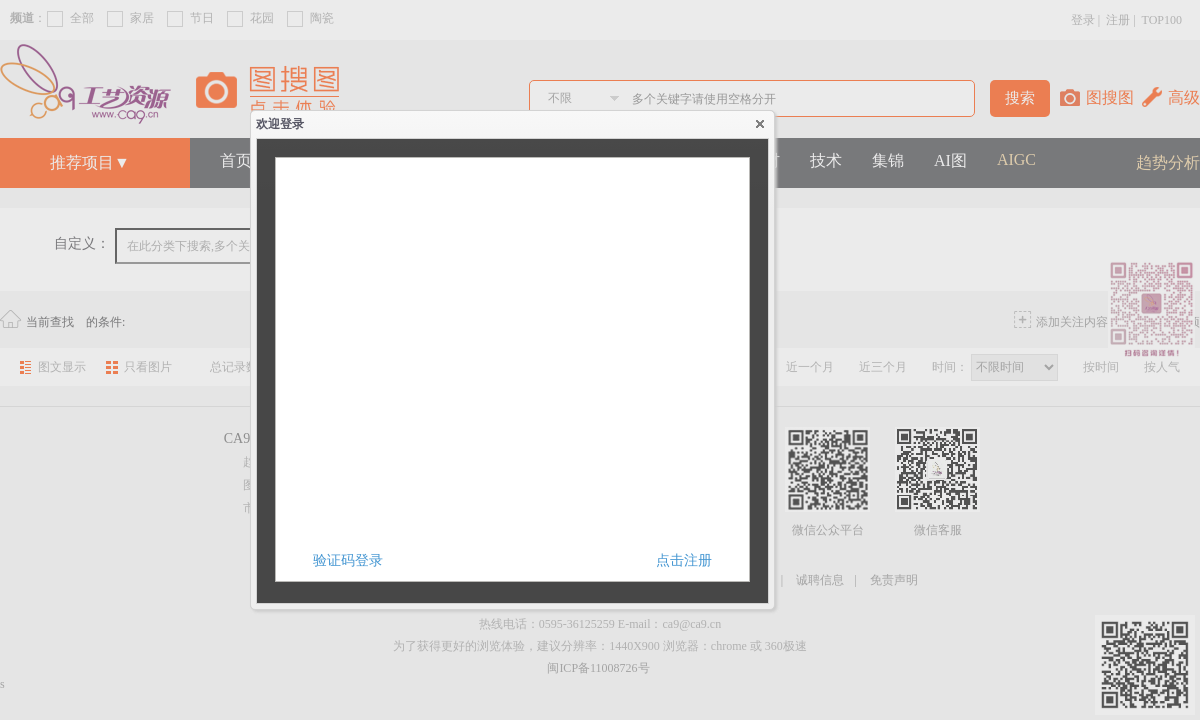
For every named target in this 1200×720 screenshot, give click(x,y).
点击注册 (684, 560)
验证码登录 (348, 560)
